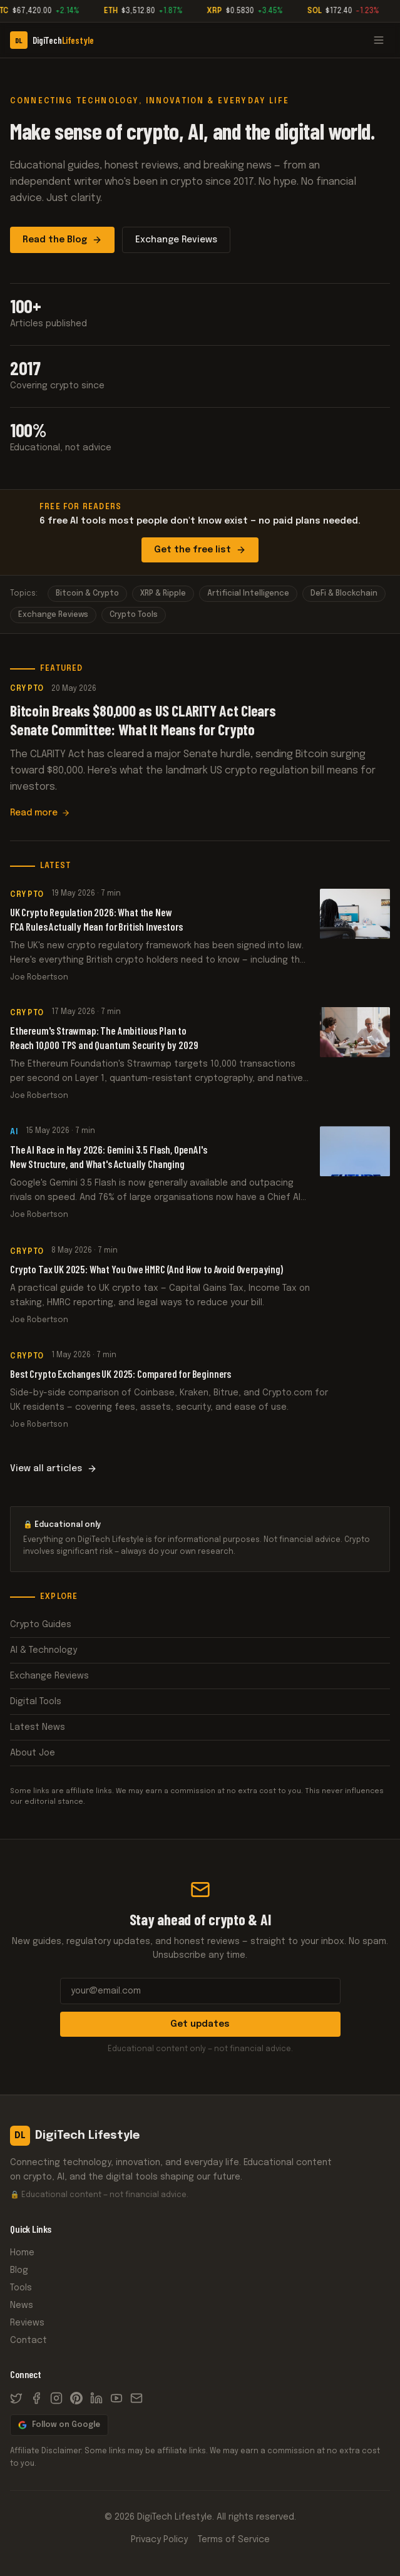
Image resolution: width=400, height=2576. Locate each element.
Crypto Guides (200, 1624)
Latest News (200, 1727)
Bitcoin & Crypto (87, 593)
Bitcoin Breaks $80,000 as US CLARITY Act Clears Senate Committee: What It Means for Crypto (142, 720)
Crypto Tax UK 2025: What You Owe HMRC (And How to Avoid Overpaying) (147, 1280)
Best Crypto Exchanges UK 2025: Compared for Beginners (122, 1396)
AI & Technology (200, 1650)
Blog (19, 2270)
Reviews (27, 2323)
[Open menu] (378, 40)
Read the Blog (62, 240)
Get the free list (200, 550)
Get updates (200, 2024)
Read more (40, 813)
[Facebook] (36, 2398)
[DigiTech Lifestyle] (51, 40)
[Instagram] (56, 2398)
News (21, 2305)
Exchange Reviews (176, 239)
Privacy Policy (159, 2539)
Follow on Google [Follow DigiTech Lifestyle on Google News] (59, 2425)
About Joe (200, 1753)
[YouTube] (116, 2398)
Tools (21, 2288)
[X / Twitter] (16, 2398)
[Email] (136, 2398)
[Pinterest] (76, 2398)
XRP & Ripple (163, 593)
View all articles (53, 1469)
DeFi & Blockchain (343, 593)
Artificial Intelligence (248, 593)
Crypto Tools (134, 615)
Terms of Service (234, 2539)
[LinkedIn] (96, 2398)
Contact (28, 2340)
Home (22, 2252)
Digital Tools (200, 1701)
